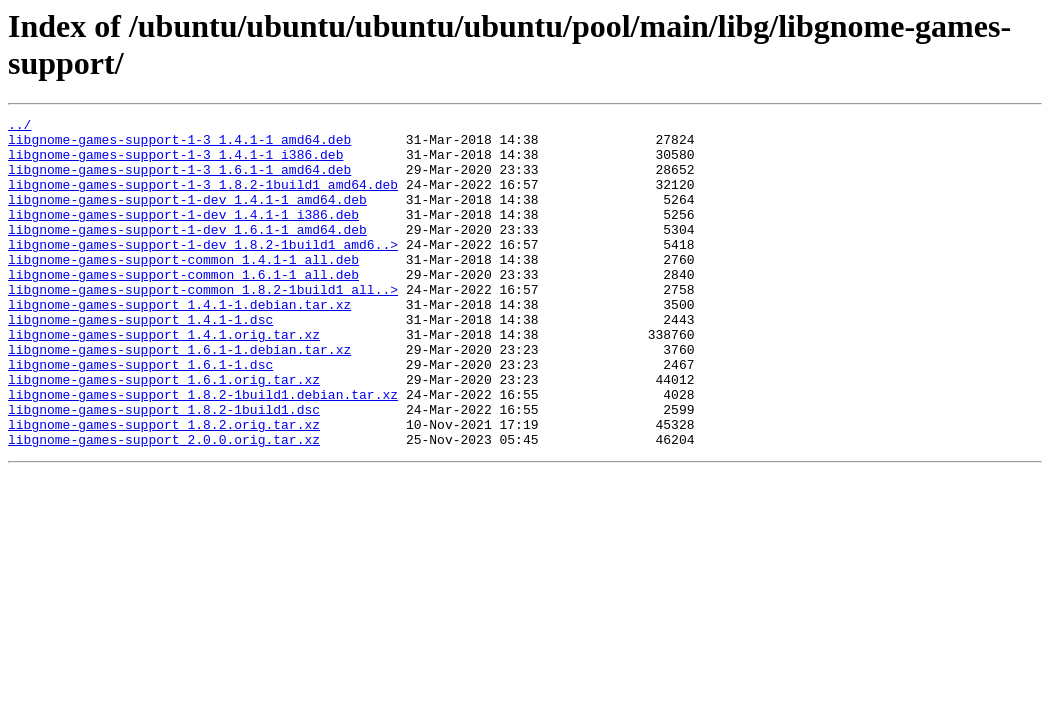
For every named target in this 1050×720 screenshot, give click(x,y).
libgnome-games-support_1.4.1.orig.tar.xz (164, 379)
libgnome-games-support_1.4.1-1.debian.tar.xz (179, 343)
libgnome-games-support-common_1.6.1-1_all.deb (183, 307)
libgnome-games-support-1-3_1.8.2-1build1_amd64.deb (203, 199)
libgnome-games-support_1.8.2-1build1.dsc (164, 469)
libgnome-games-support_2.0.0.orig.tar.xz (164, 505)
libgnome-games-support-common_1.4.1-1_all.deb (183, 289)
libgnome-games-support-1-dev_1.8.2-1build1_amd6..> (203, 271)
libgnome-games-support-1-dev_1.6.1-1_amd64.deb (187, 253)
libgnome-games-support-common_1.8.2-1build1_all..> (203, 325)
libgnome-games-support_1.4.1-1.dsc (140, 361)
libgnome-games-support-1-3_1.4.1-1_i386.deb (175, 163)
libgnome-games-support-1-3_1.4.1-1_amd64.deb (179, 145)
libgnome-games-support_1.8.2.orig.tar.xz (164, 487)
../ (19, 127)
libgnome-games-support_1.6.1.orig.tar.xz (164, 433)
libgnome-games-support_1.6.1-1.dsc (140, 415)
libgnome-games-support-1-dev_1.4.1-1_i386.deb (183, 235)
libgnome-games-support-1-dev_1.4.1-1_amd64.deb (187, 217)
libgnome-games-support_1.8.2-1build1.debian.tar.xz (203, 451)
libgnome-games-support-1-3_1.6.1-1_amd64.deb (179, 181)
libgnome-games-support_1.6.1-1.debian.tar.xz (179, 397)
